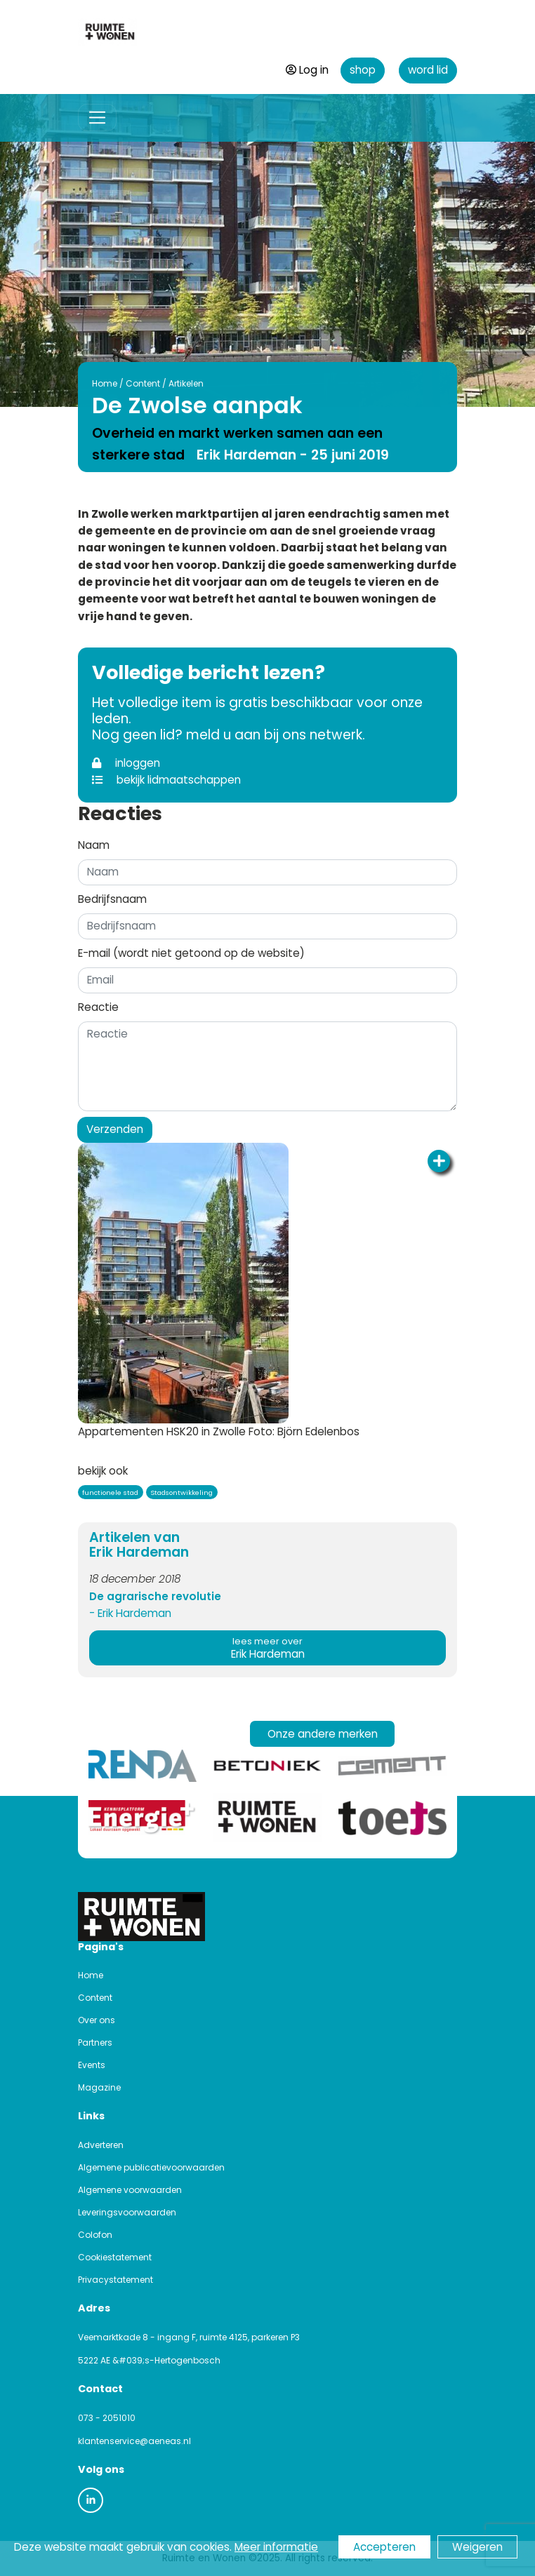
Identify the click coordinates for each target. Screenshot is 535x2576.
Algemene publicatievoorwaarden (151, 2167)
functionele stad (110, 1492)
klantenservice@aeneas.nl (134, 2441)
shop (363, 69)
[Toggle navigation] (97, 117)
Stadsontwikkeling (181, 1492)
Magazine (99, 2087)
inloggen (126, 763)
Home (93, 383)
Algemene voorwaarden (130, 2190)
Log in (307, 69)
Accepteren (384, 2547)
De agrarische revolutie (155, 1596)
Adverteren (101, 2145)
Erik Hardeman (267, 1648)
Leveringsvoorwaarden (127, 2212)
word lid (428, 69)
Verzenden (114, 1129)
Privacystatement (115, 2280)
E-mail (191, 953)
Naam (94, 845)
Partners (95, 2042)
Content (131, 383)
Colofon (95, 2235)
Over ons (96, 2020)
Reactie (98, 1007)
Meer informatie (276, 2547)
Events (91, 2065)
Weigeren (477, 2547)
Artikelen (174, 383)
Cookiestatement (115, 2257)
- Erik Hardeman (130, 1613)
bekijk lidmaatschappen (166, 779)
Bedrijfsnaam (112, 899)
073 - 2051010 (107, 2418)
